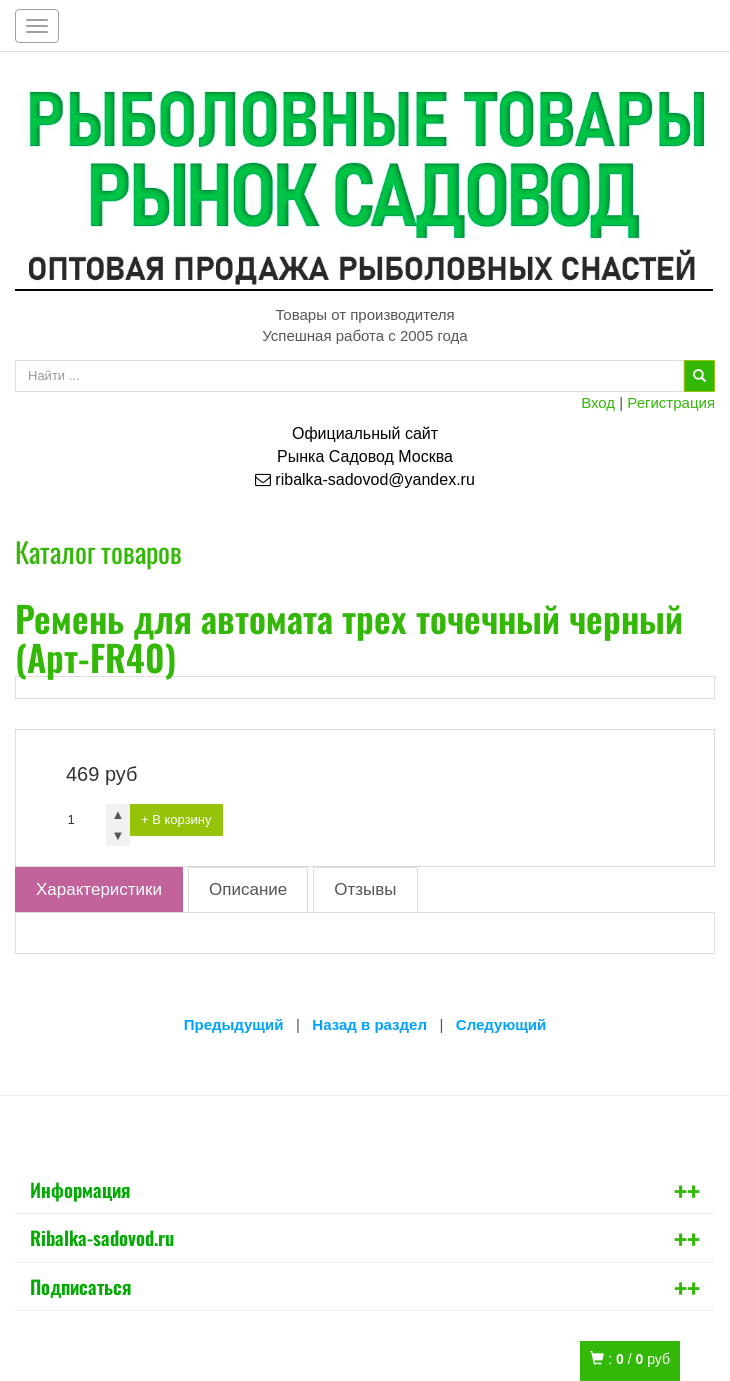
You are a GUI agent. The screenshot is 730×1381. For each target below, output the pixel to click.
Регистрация (671, 402)
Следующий (501, 1024)
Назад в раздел (369, 1024)
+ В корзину (176, 819)
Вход (598, 402)
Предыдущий (234, 1024)
